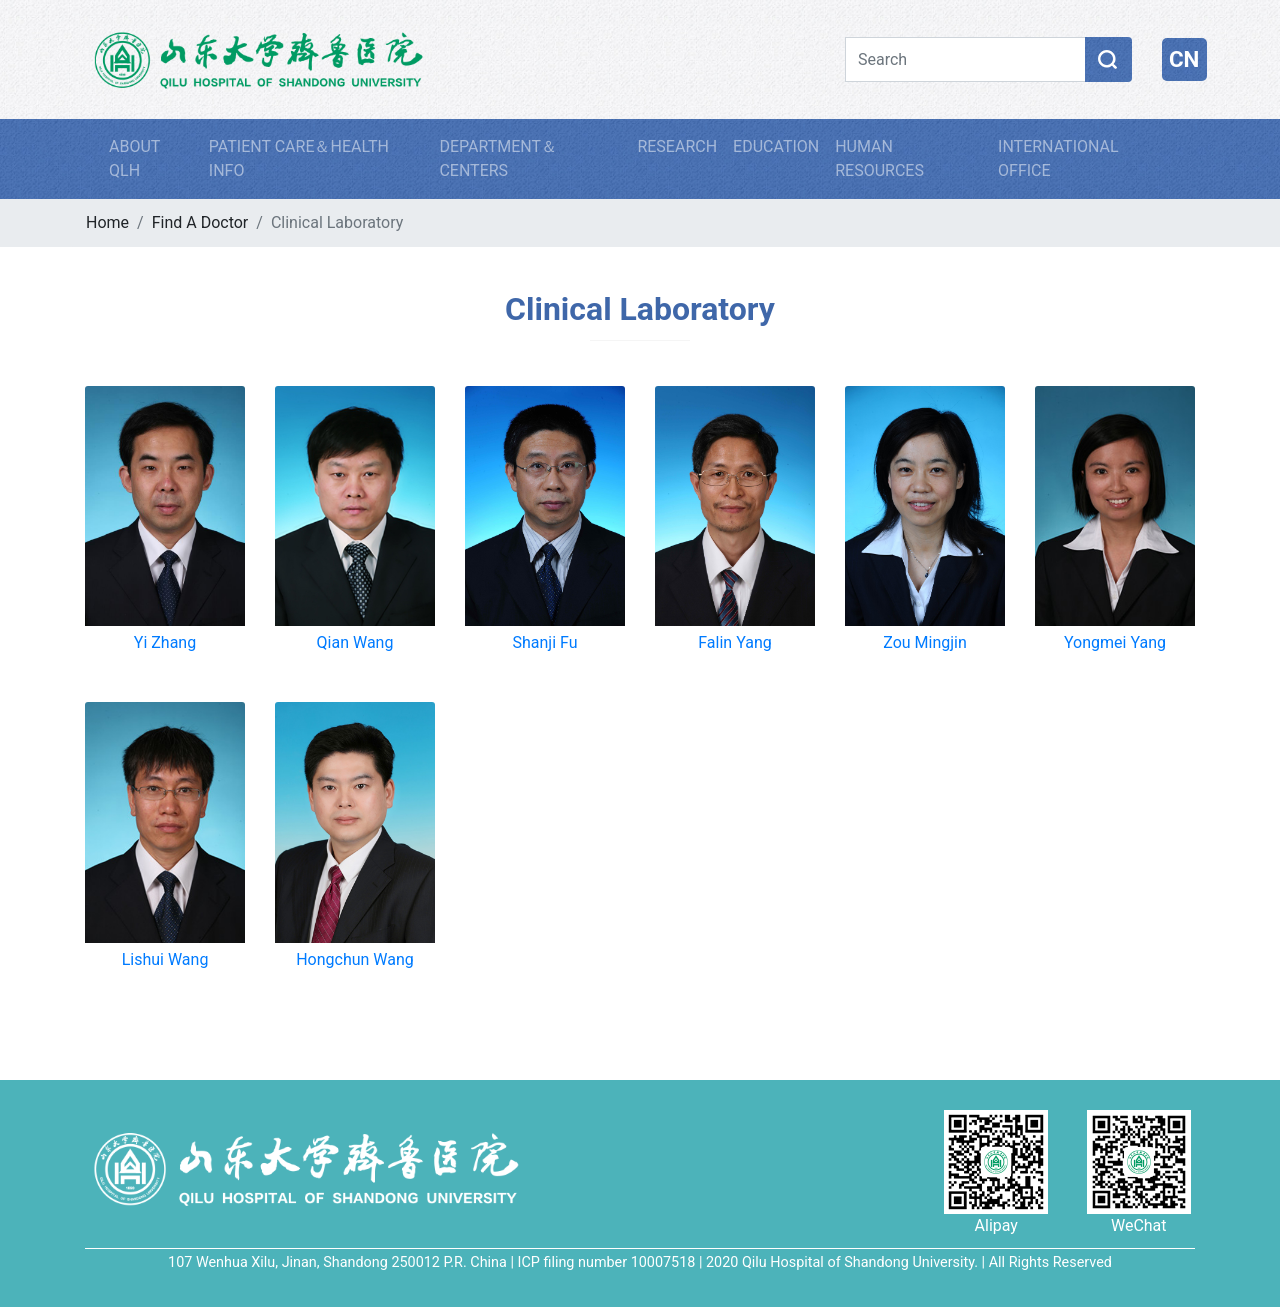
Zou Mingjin (925, 642)
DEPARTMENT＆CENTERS (498, 158)
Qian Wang (355, 642)
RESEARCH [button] (677, 146)
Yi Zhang (165, 642)
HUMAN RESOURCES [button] (879, 158)
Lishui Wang (165, 959)
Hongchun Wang (355, 959)
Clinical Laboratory (640, 309)
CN (1184, 59)
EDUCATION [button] (776, 146)
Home (107, 222)
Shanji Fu (544, 642)
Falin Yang (734, 642)
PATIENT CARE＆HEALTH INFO (299, 158)
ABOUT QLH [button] (134, 158)
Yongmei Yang (1115, 642)
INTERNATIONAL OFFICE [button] (1058, 158)
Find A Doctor (200, 222)
